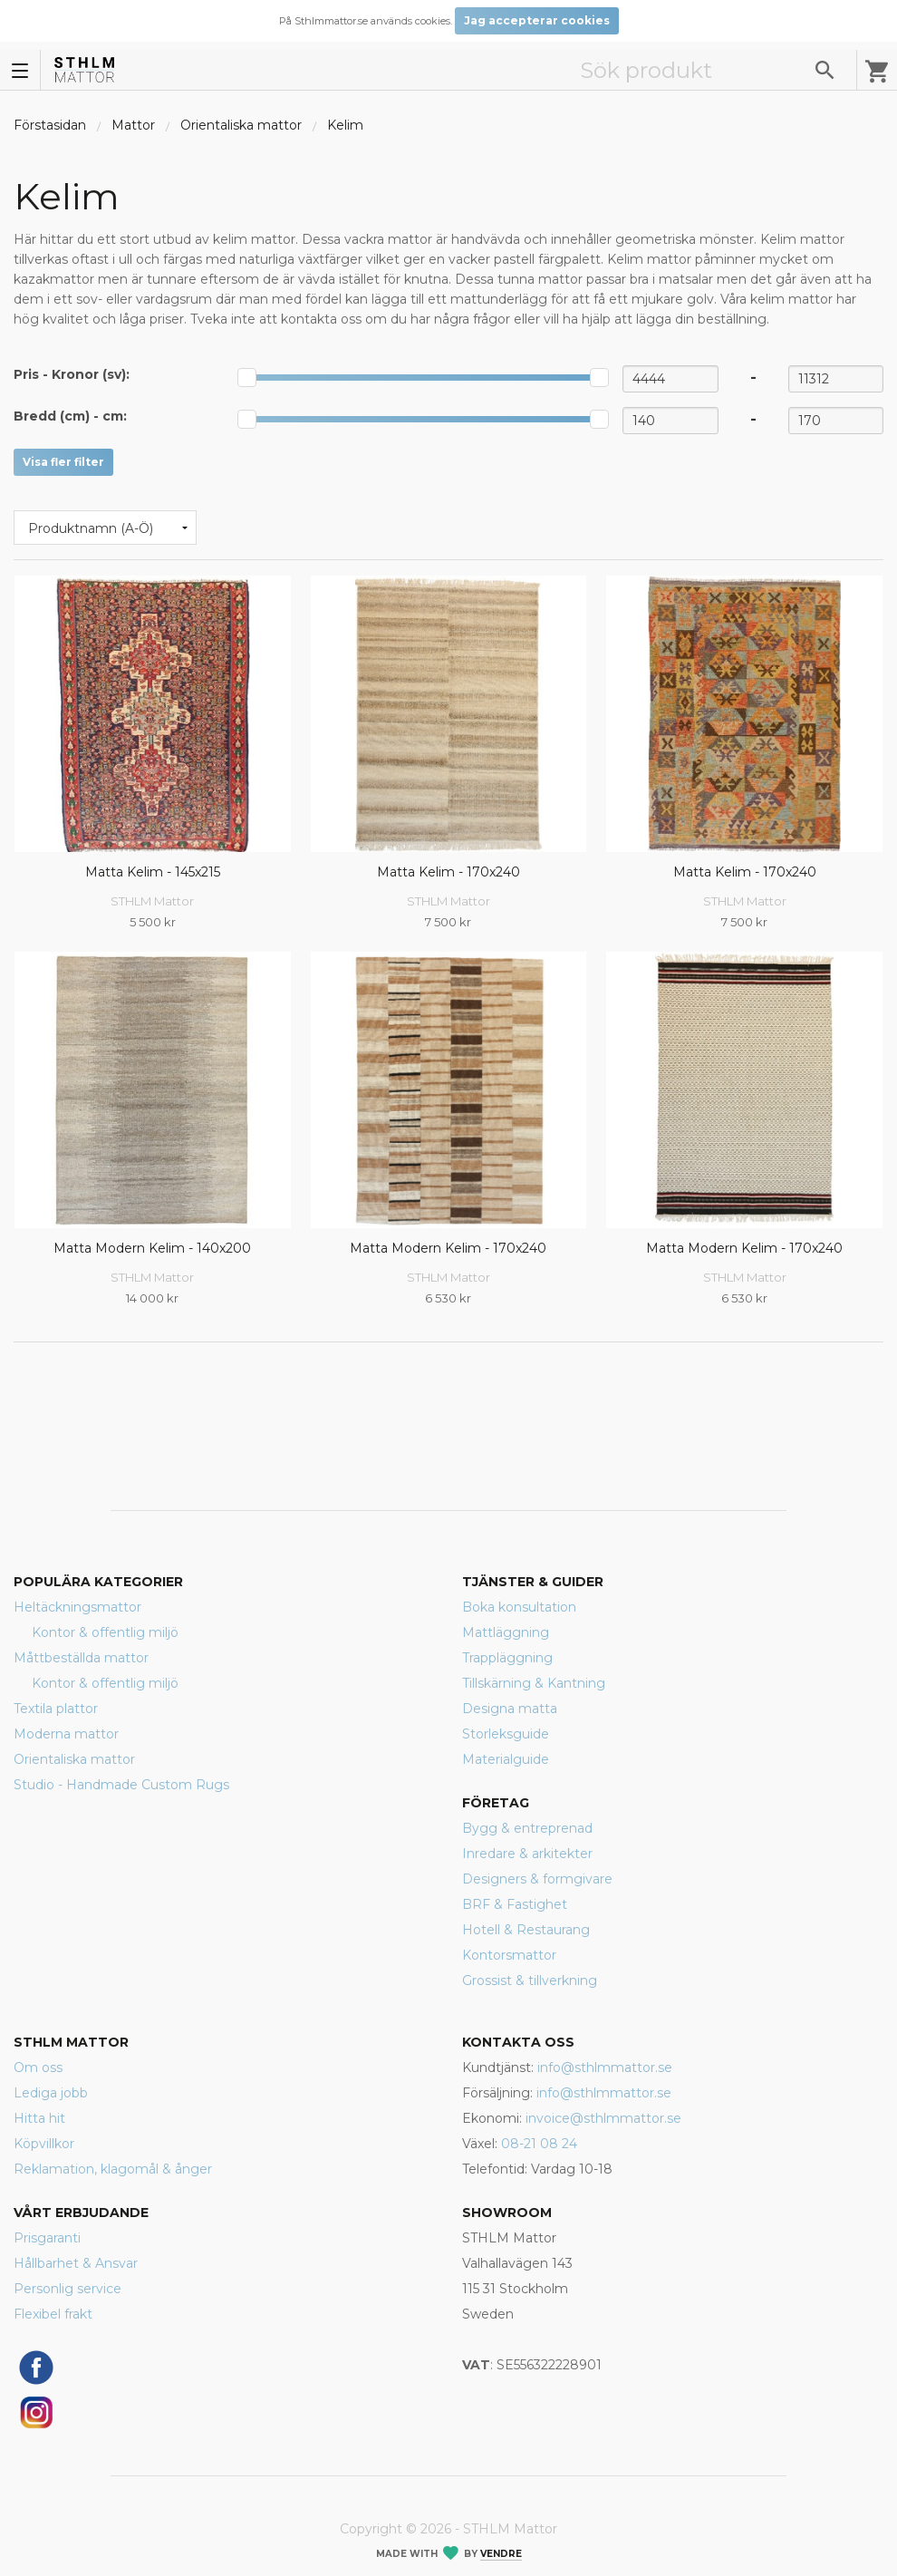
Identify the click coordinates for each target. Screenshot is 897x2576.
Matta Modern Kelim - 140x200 (152, 1248)
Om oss (38, 2067)
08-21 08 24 (539, 2143)
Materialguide (505, 1759)
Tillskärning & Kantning (533, 1683)
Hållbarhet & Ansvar (76, 2263)
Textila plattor (56, 1708)
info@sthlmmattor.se (604, 2067)
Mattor (133, 125)
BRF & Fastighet (514, 1904)
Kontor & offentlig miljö (105, 1632)
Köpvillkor (44, 2143)
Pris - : (72, 374)
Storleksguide (505, 1734)
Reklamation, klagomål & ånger (113, 2169)
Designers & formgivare (537, 1879)
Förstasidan (50, 125)
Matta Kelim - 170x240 (448, 872)
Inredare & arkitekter (527, 1853)
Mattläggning (505, 1632)
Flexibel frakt (53, 2314)
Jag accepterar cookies (537, 20)
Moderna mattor (66, 1734)
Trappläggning (507, 1658)
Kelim (345, 125)
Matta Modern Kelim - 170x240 (448, 1248)
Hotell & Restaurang (526, 1930)
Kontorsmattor (509, 1955)
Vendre (501, 2554)
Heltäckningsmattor (77, 1607)
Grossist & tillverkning (529, 1980)
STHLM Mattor (152, 901)
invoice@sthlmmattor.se (603, 2118)
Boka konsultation (519, 1607)
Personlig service (67, 2289)
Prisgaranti (47, 2238)
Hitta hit (39, 2118)
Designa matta (509, 1708)
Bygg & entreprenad (527, 1828)
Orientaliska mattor (241, 125)
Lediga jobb (51, 2093)
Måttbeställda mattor (81, 1658)
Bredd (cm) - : (70, 416)
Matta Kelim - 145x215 (152, 872)
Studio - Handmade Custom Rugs (121, 1785)
